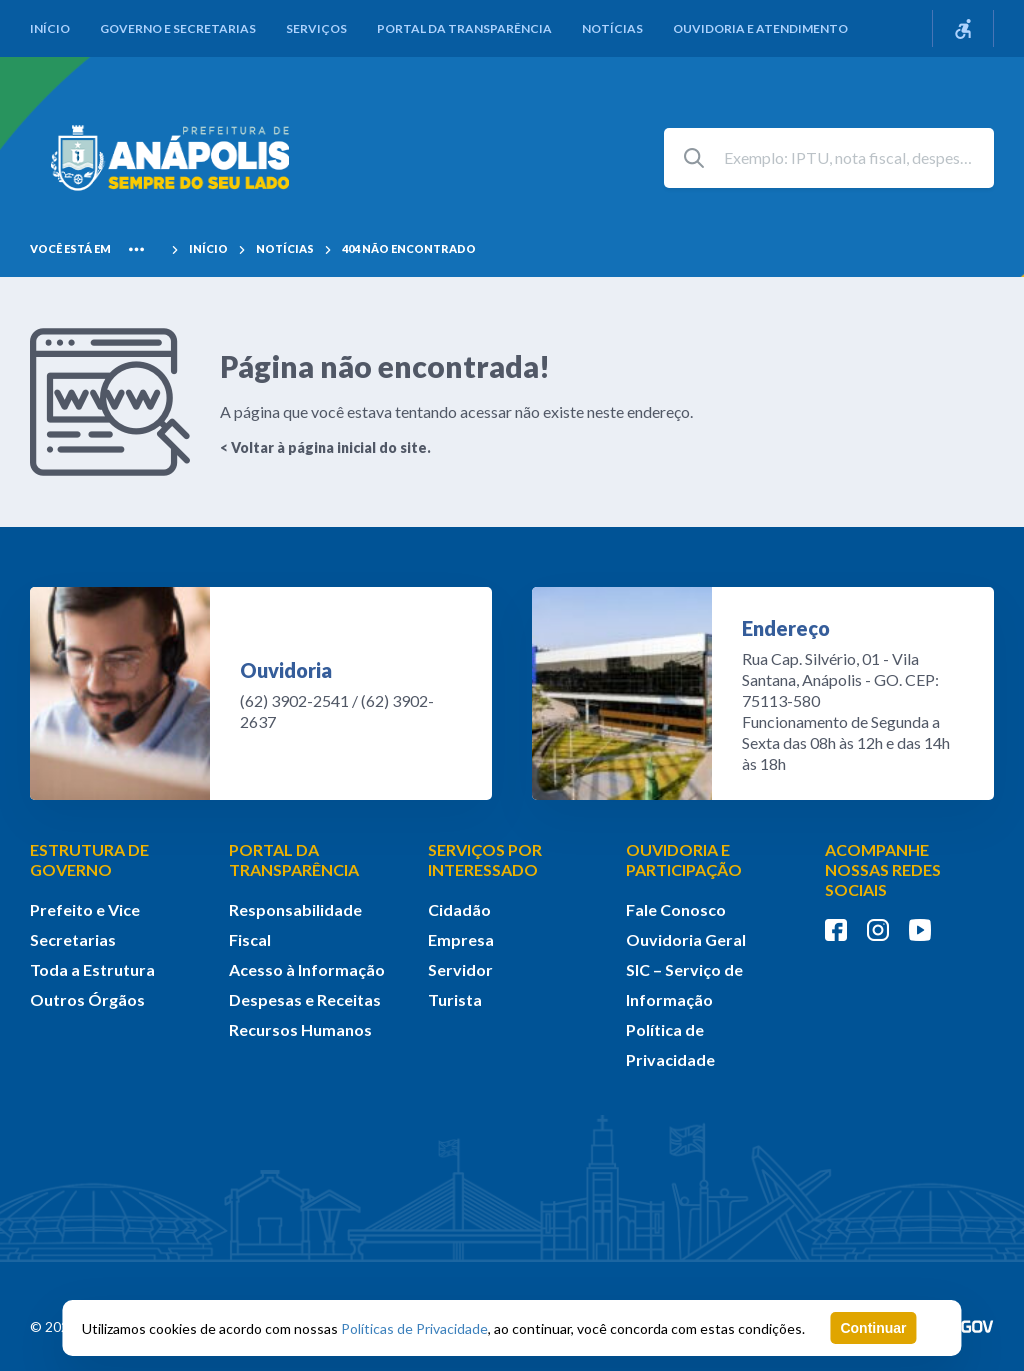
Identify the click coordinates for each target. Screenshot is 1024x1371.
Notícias (612, 28)
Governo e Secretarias (178, 28)
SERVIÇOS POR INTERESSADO (485, 859)
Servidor (460, 969)
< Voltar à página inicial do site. (325, 447)
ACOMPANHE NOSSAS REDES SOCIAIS (883, 869)
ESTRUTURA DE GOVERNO (89, 859)
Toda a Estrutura (92, 969)
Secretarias (73, 939)
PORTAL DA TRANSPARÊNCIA (294, 859)
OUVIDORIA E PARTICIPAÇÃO (684, 859)
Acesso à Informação (307, 969)
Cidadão (459, 909)
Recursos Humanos (300, 1029)
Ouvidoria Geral (686, 939)
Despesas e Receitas (305, 999)
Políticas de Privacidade (414, 1328)
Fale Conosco (676, 909)
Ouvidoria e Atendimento (760, 28)
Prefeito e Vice (85, 909)
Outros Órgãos (87, 999)
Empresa (461, 939)
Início (50, 28)
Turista (455, 999)
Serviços (316, 28)
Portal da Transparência (464, 28)
